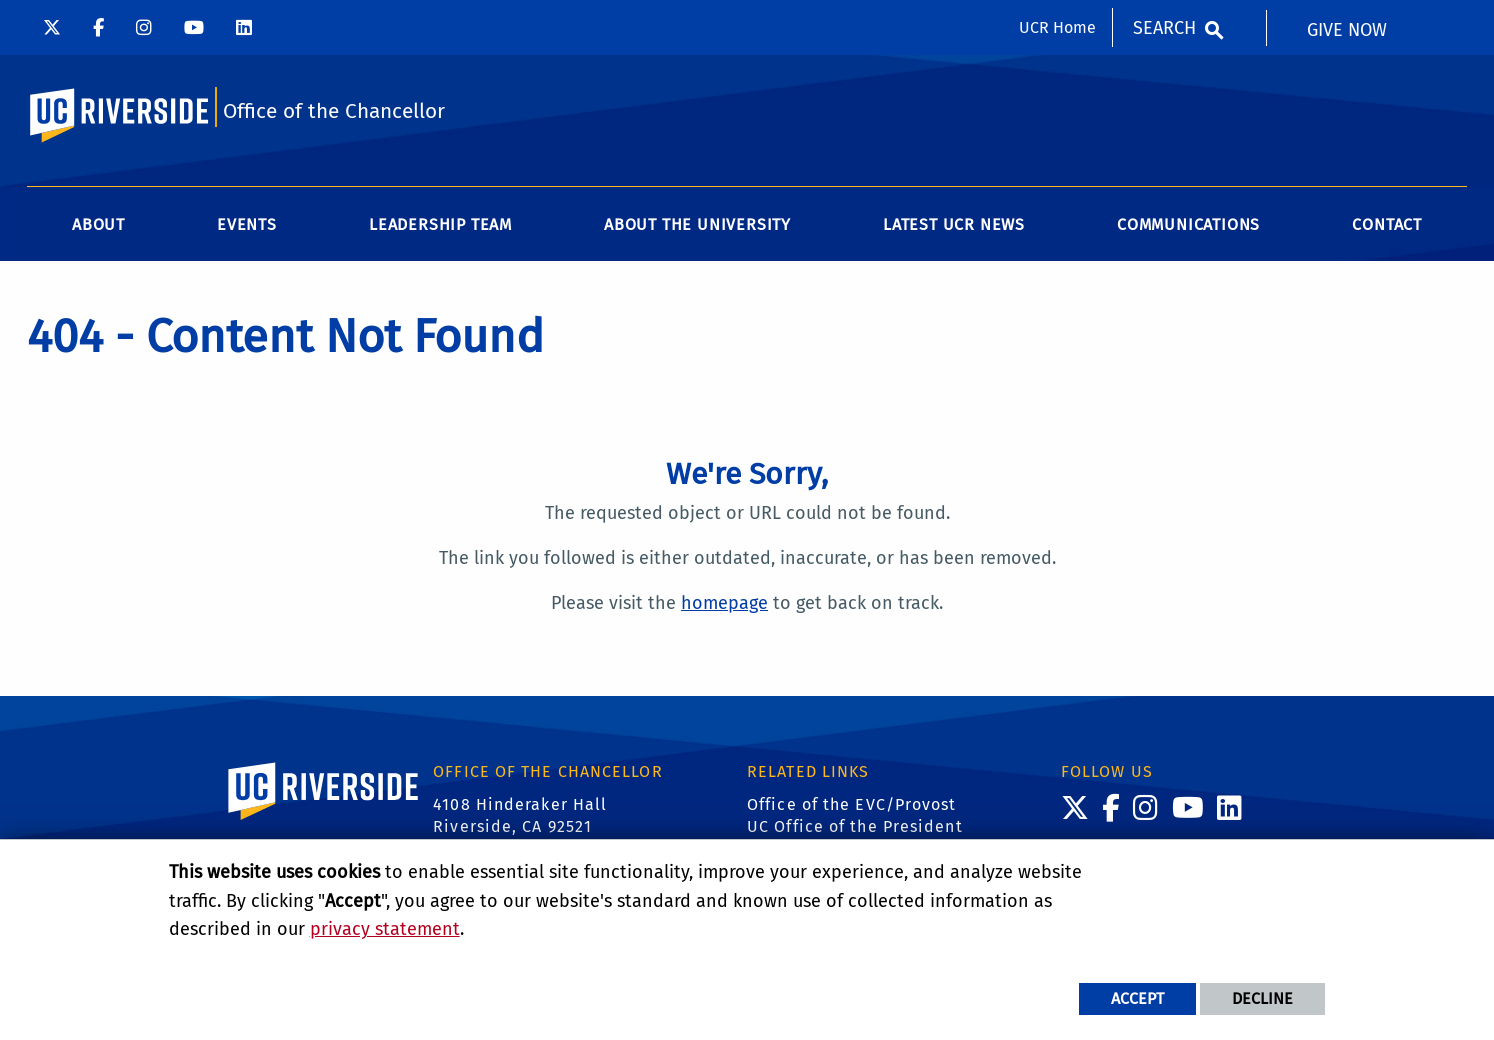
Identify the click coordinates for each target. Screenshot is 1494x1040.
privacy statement (385, 929)
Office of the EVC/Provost (852, 804)
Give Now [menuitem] (1347, 30)
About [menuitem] (98, 224)
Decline (1262, 998)
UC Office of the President (855, 826)
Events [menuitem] (247, 224)
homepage (724, 603)
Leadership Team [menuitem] (440, 224)
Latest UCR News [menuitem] (954, 224)
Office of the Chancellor (334, 111)
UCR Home (1057, 27)
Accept (1137, 998)
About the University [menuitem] (697, 224)
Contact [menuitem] (1387, 224)
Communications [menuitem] (1188, 224)
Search (1164, 28)
